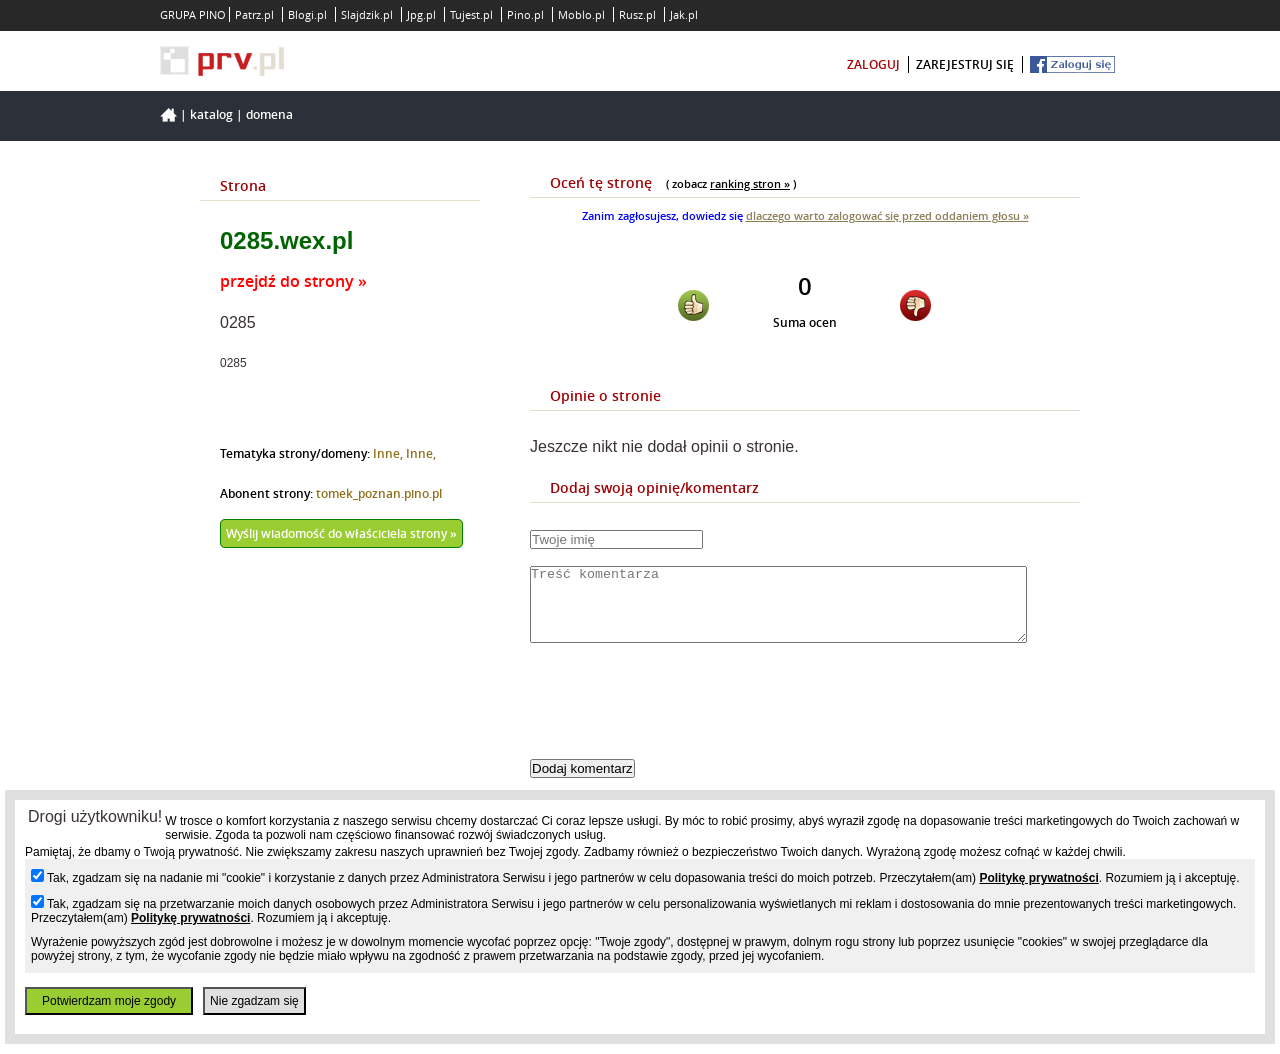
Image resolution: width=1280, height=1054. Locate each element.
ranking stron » (750, 183)
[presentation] (682, 718)
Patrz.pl (254, 14)
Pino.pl (525, 14)
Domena (269, 114)
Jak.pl (684, 14)
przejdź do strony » (293, 281)
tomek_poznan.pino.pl (379, 493)
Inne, (389, 453)
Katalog (211, 114)
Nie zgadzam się (254, 1001)
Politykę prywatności (1038, 878)
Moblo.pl (581, 14)
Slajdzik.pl (367, 14)
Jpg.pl (421, 14)
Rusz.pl (637, 14)
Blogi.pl (307, 14)
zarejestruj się (965, 64)
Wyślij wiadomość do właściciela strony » (341, 533)
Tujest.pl (471, 14)
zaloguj (873, 64)
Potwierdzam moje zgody (109, 1001)
